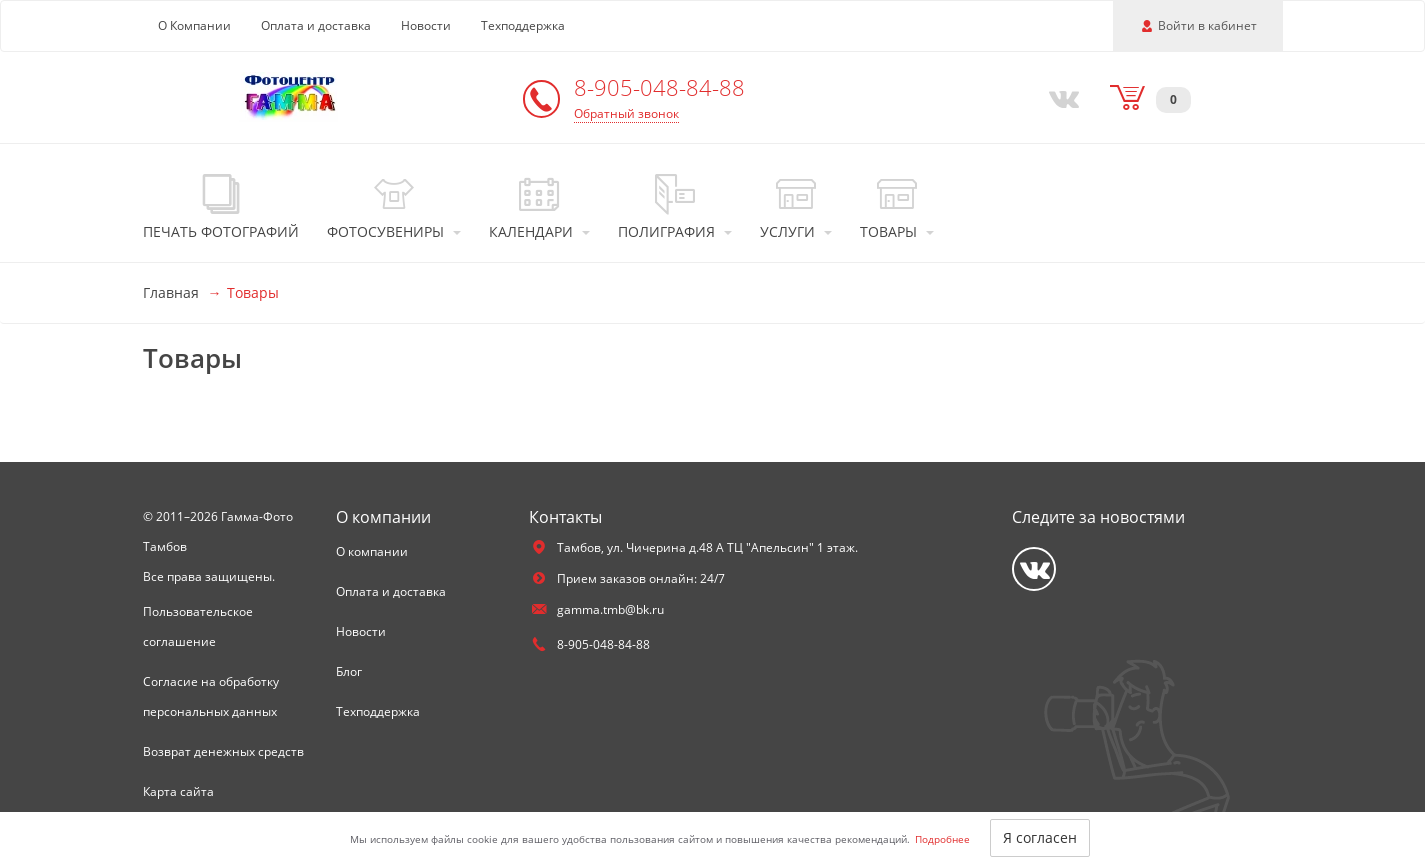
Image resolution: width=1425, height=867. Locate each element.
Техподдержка (523, 25)
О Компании (194, 25)
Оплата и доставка (316, 25)
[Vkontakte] (1059, 97)
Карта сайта (178, 791)
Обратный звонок (626, 113)
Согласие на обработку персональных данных (211, 696)
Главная (171, 292)
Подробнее (942, 839)
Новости (426, 25)
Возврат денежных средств (223, 751)
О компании (372, 551)
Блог (349, 671)
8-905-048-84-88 (659, 87)
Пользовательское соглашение (198, 626)
